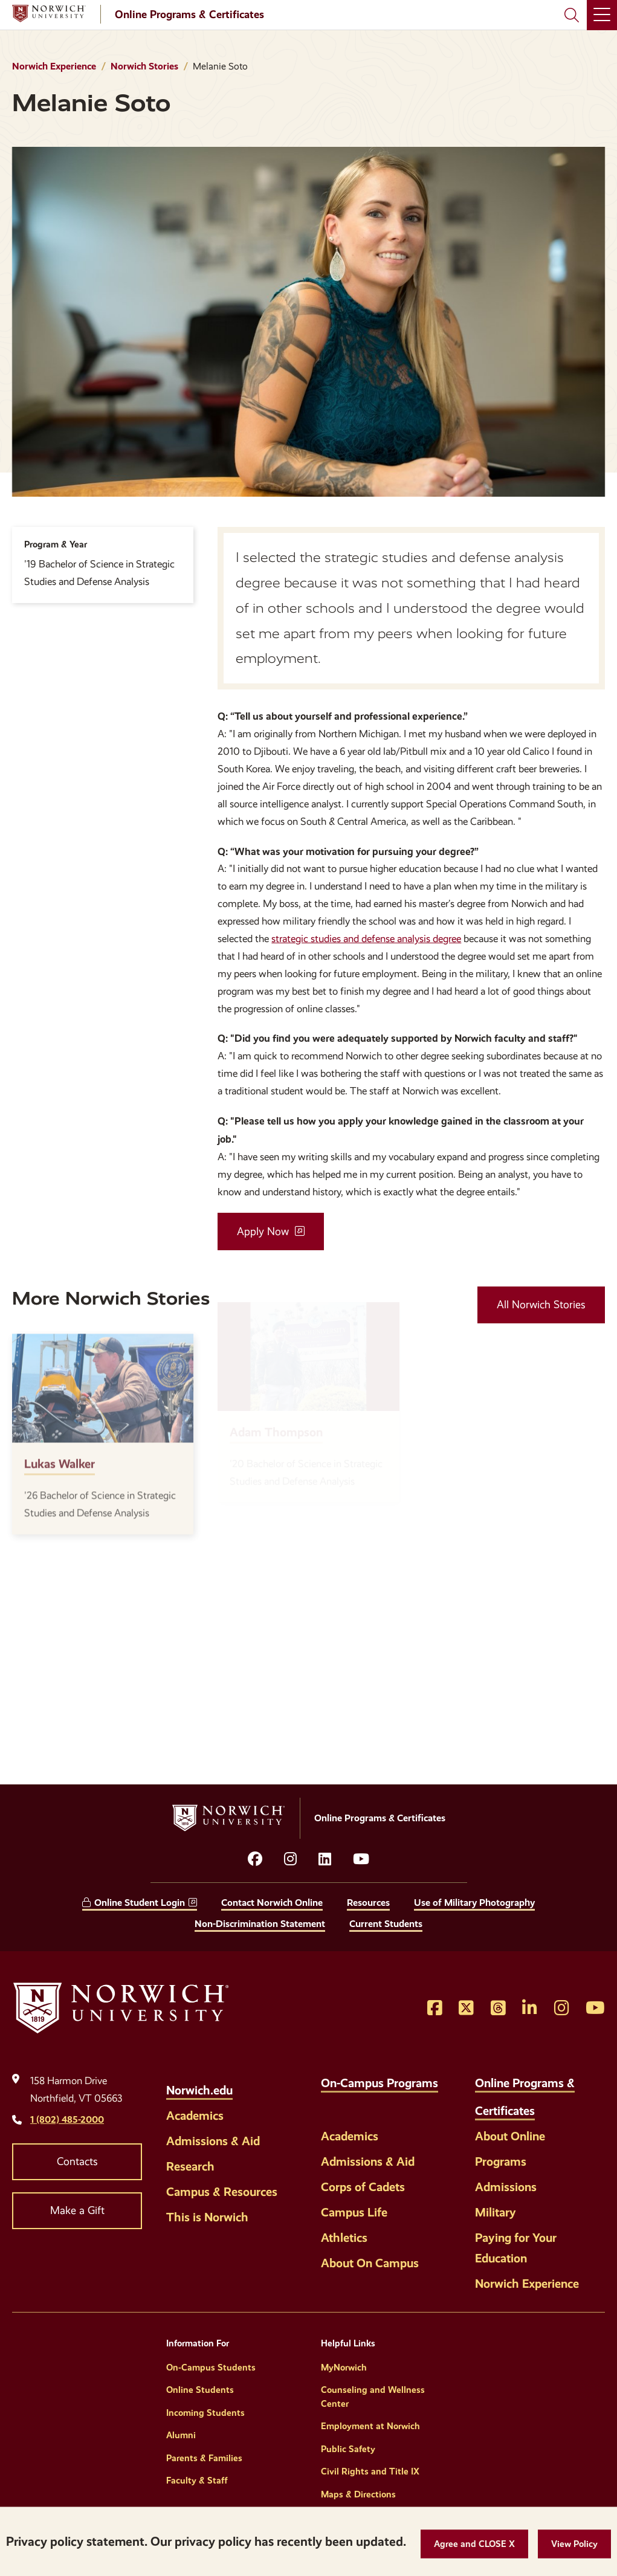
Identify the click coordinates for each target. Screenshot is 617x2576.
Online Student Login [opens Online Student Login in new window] (139, 1902)
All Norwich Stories (541, 1305)
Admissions (506, 2187)
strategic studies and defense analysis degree (366, 938)
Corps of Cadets (363, 2187)
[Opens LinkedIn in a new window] (324, 1859)
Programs (500, 2161)
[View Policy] (574, 2544)
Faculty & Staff (197, 2480)
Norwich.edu (199, 2090)
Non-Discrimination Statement (260, 1923)
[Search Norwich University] (572, 15)
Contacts (77, 2161)
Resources (368, 1902)
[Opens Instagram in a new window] (561, 2008)
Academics (195, 2115)
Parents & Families (204, 2458)
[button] (474, 2544)
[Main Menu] (602, 15)
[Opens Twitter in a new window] (466, 2008)
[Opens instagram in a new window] (290, 1859)
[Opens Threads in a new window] (498, 2008)
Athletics (344, 2237)
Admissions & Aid (213, 2141)
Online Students (200, 2389)
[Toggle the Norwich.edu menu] (245, 2083)
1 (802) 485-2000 (67, 2119)
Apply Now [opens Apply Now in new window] (263, 1231)
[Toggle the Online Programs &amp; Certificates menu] (547, 2104)
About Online (510, 2136)
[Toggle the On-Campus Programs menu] (330, 2104)
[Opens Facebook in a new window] (434, 2008)
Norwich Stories (144, 66)
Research (190, 2166)
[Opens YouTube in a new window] (361, 1859)
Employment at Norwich (370, 2426)
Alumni (181, 2435)
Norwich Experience (54, 66)
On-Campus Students (211, 2367)
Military (495, 2212)
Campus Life (354, 2212)
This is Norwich (207, 2217)
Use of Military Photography (474, 1902)
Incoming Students (205, 2412)
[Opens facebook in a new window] (255, 1859)
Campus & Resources (221, 2191)
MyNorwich (344, 2367)
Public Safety (348, 2449)
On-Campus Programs (379, 2083)
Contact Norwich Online (272, 1902)
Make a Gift (77, 2210)
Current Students (385, 1923)
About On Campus (370, 2263)
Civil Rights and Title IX (370, 2471)
